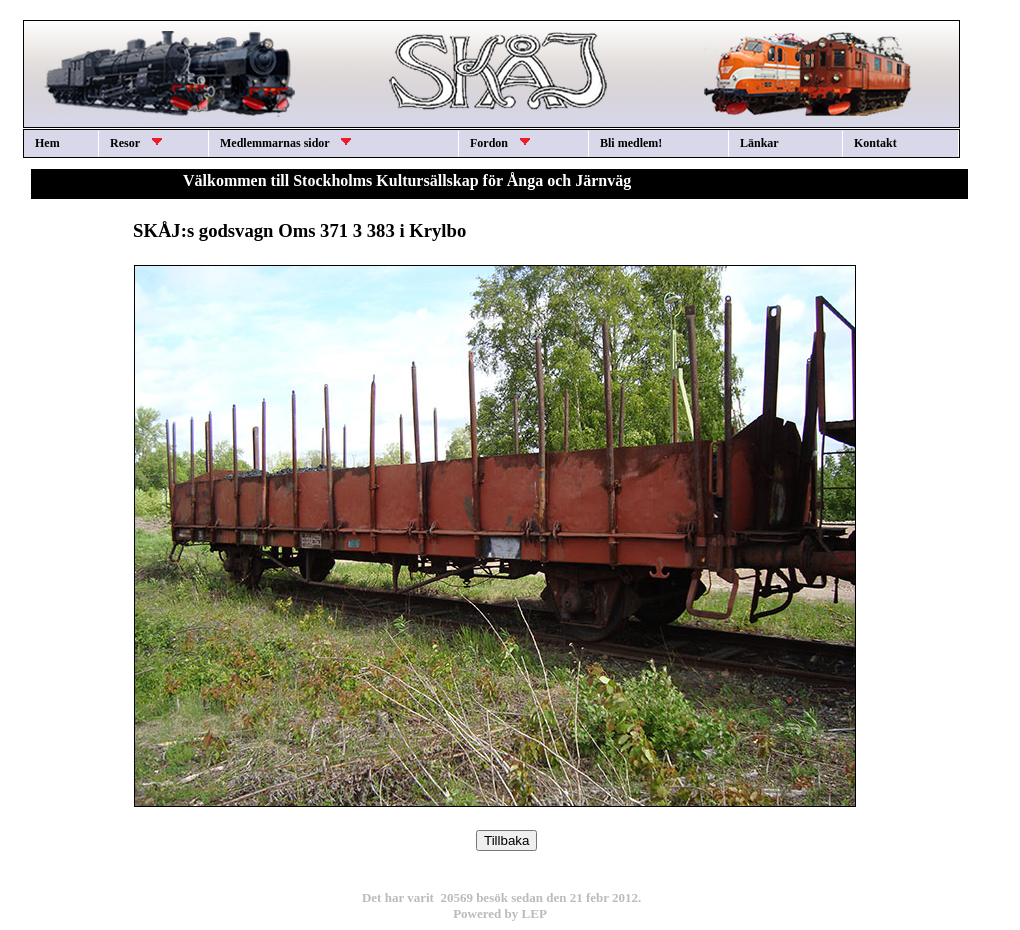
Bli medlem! (631, 143)
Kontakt (875, 143)
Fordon (500, 143)
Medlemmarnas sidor (285, 143)
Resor (136, 143)
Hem (47, 143)
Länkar (759, 143)
